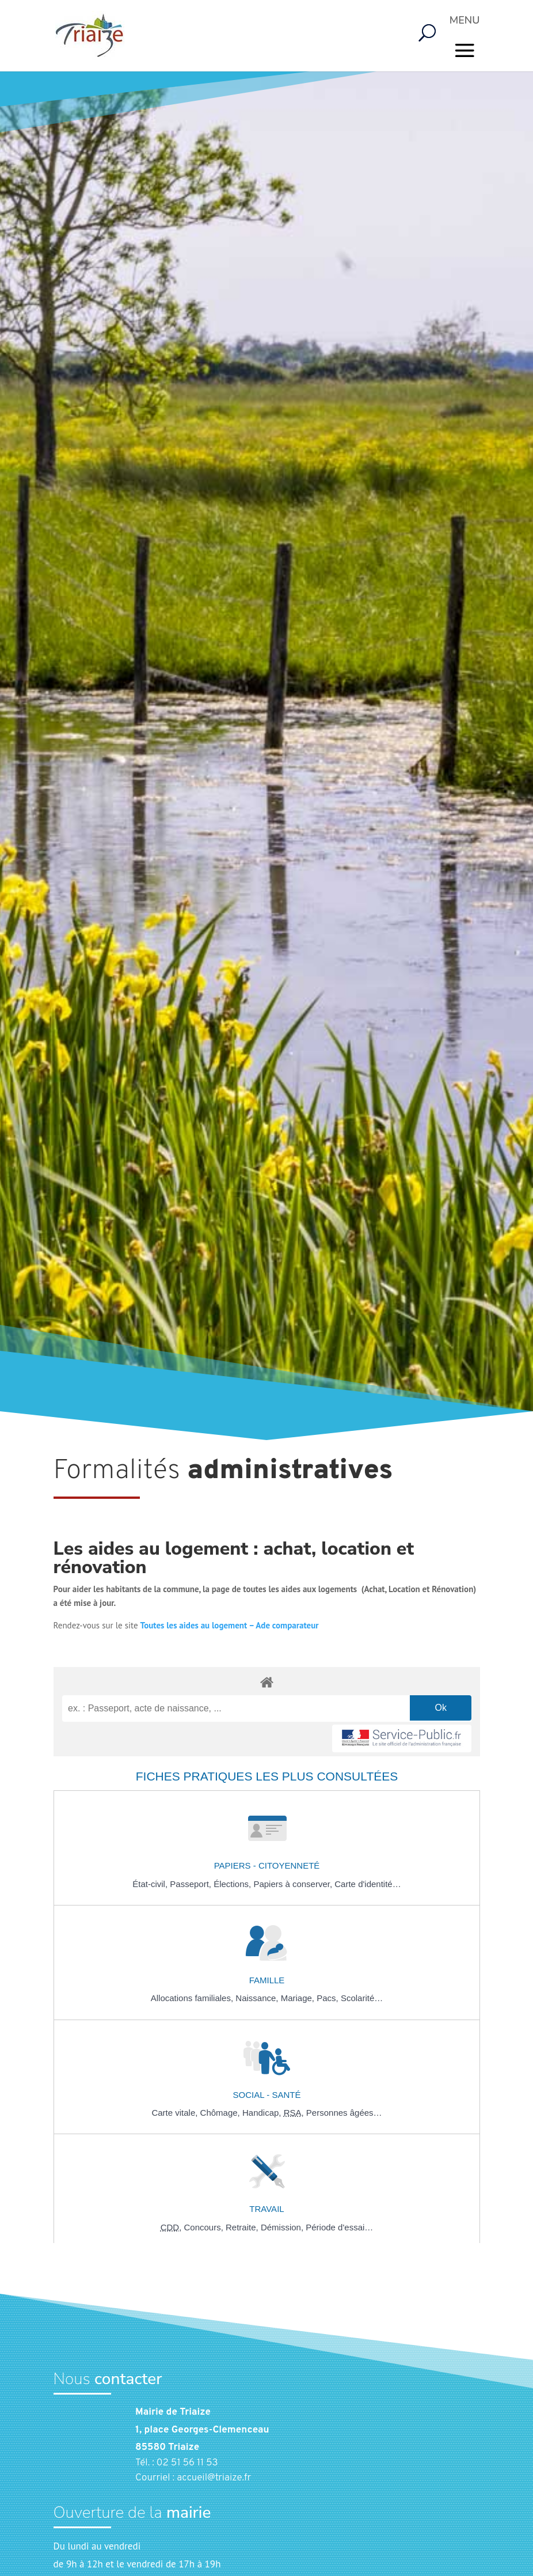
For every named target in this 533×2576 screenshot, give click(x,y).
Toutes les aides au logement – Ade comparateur (229, 1625)
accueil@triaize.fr (214, 2478)
